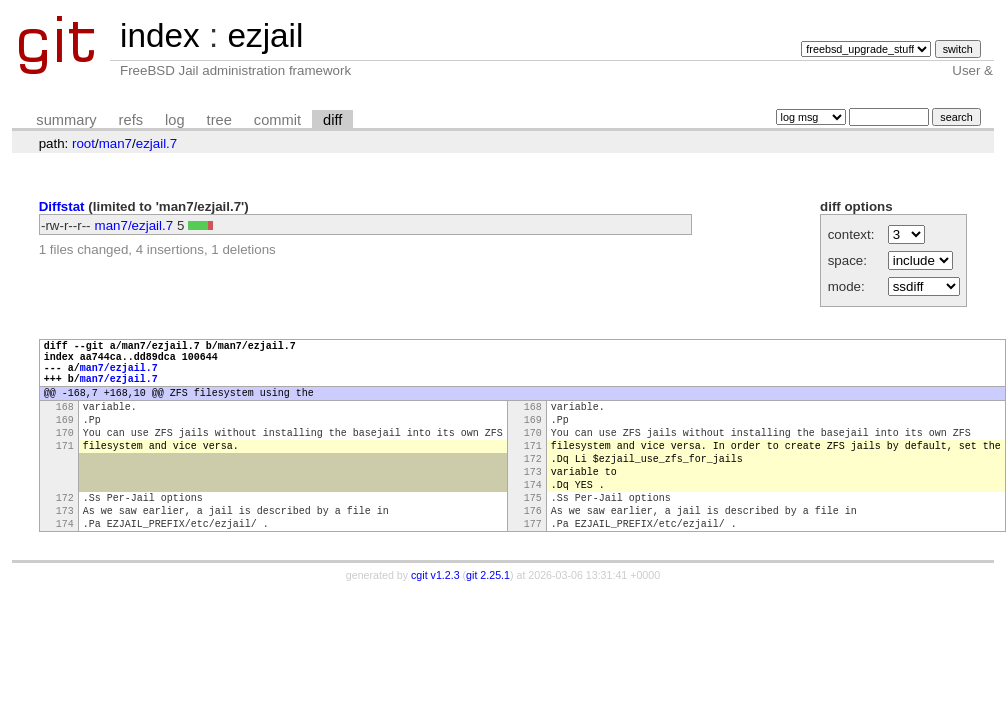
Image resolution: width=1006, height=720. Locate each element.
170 (65, 456)
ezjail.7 (157, 143)
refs (131, 120)
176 (533, 552)
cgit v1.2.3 (435, 620)
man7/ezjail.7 (134, 225)
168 (65, 424)
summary (66, 120)
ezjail (265, 35)
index (160, 35)
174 (533, 520)
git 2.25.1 (488, 620)
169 (65, 440)
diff (332, 120)
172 (533, 488)
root (83, 143)
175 (533, 536)
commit (277, 120)
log (175, 120)
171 (65, 472)
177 (533, 568)
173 (533, 504)
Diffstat (62, 206)
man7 (115, 143)
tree (219, 120)
